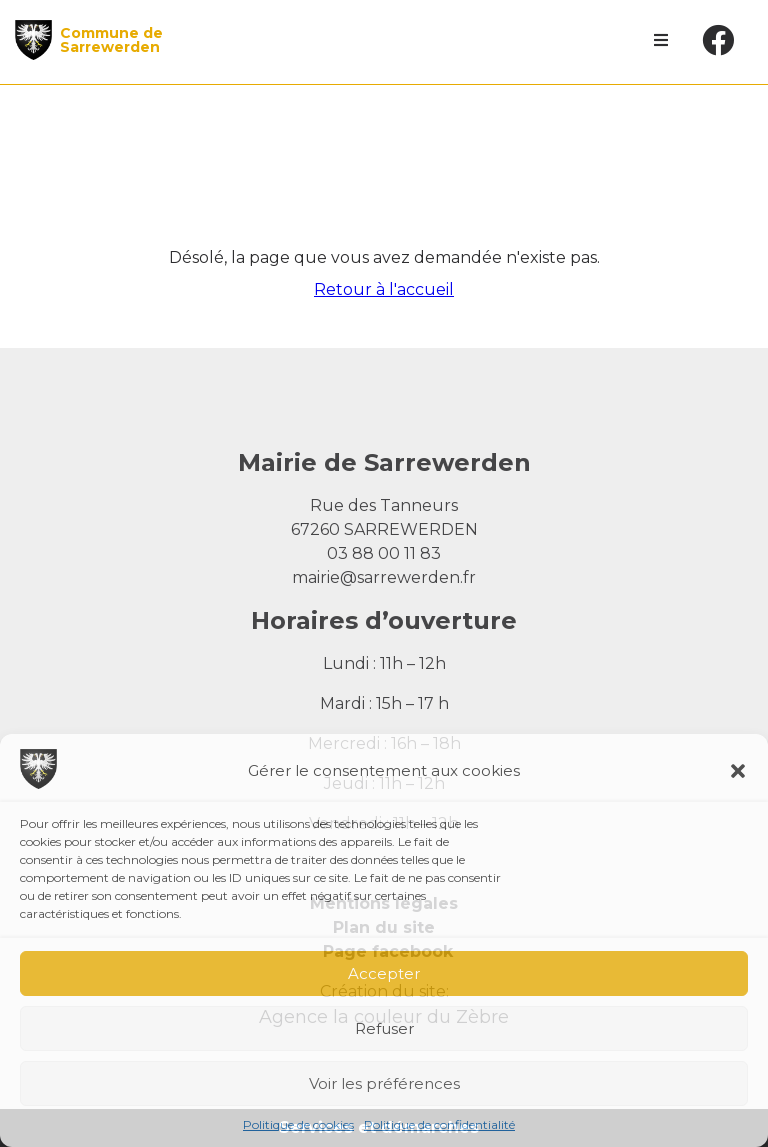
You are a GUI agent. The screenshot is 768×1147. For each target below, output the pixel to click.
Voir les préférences (384, 1083)
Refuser (384, 1028)
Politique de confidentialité (439, 1124)
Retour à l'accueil (384, 290)
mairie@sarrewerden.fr (384, 577)
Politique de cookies (298, 1124)
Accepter (384, 973)
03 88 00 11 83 (384, 553)
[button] (738, 771)
